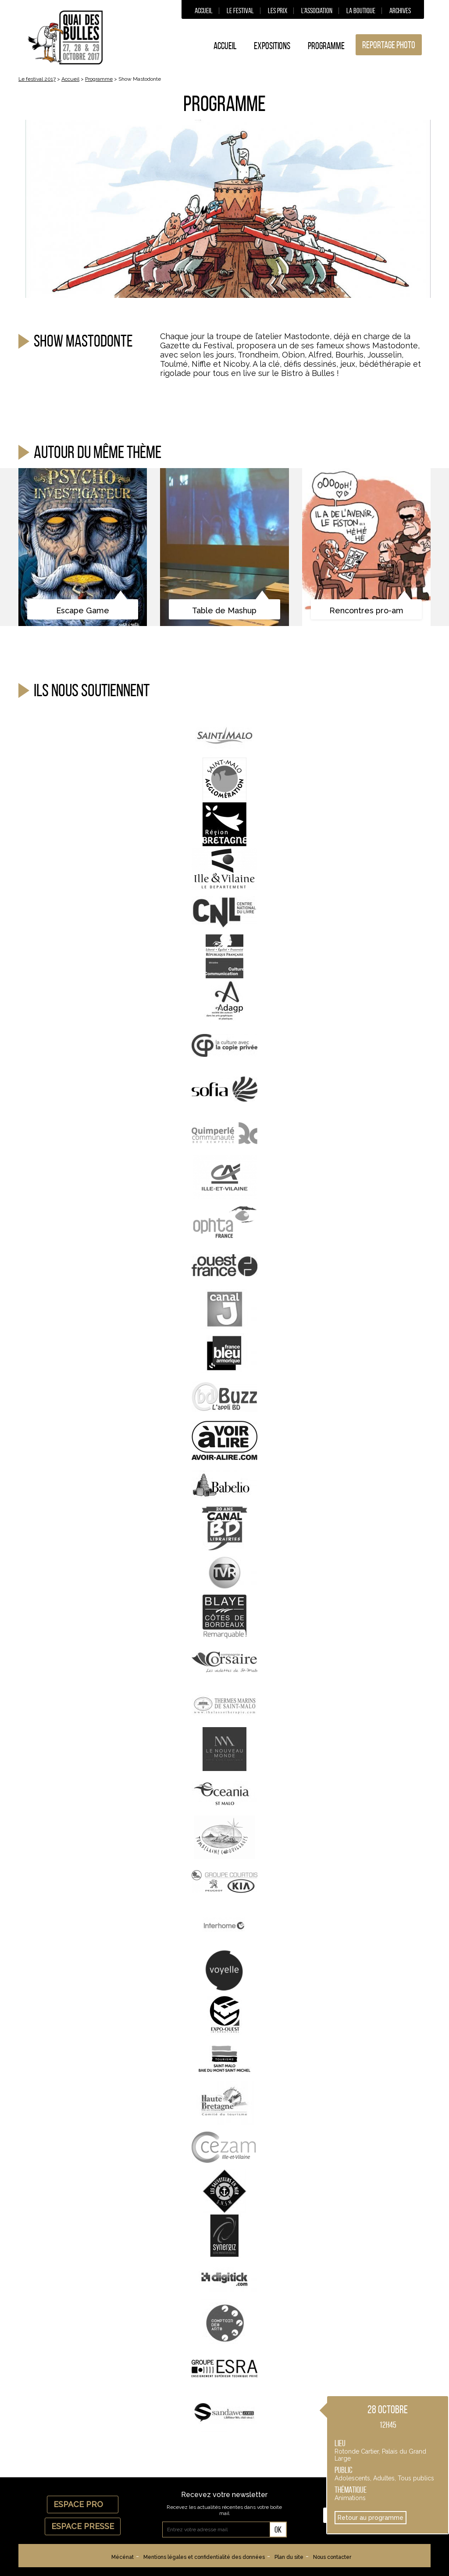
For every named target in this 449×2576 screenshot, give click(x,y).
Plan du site (288, 2557)
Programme (326, 45)
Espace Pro (82, 2504)
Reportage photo (388, 44)
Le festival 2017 (37, 79)
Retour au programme (370, 2517)
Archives (400, 10)
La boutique (360, 10)
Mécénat (122, 2557)
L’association (316, 10)
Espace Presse (82, 2526)
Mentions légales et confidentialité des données (204, 2557)
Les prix (277, 10)
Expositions (272, 45)
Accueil (204, 10)
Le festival (240, 10)
